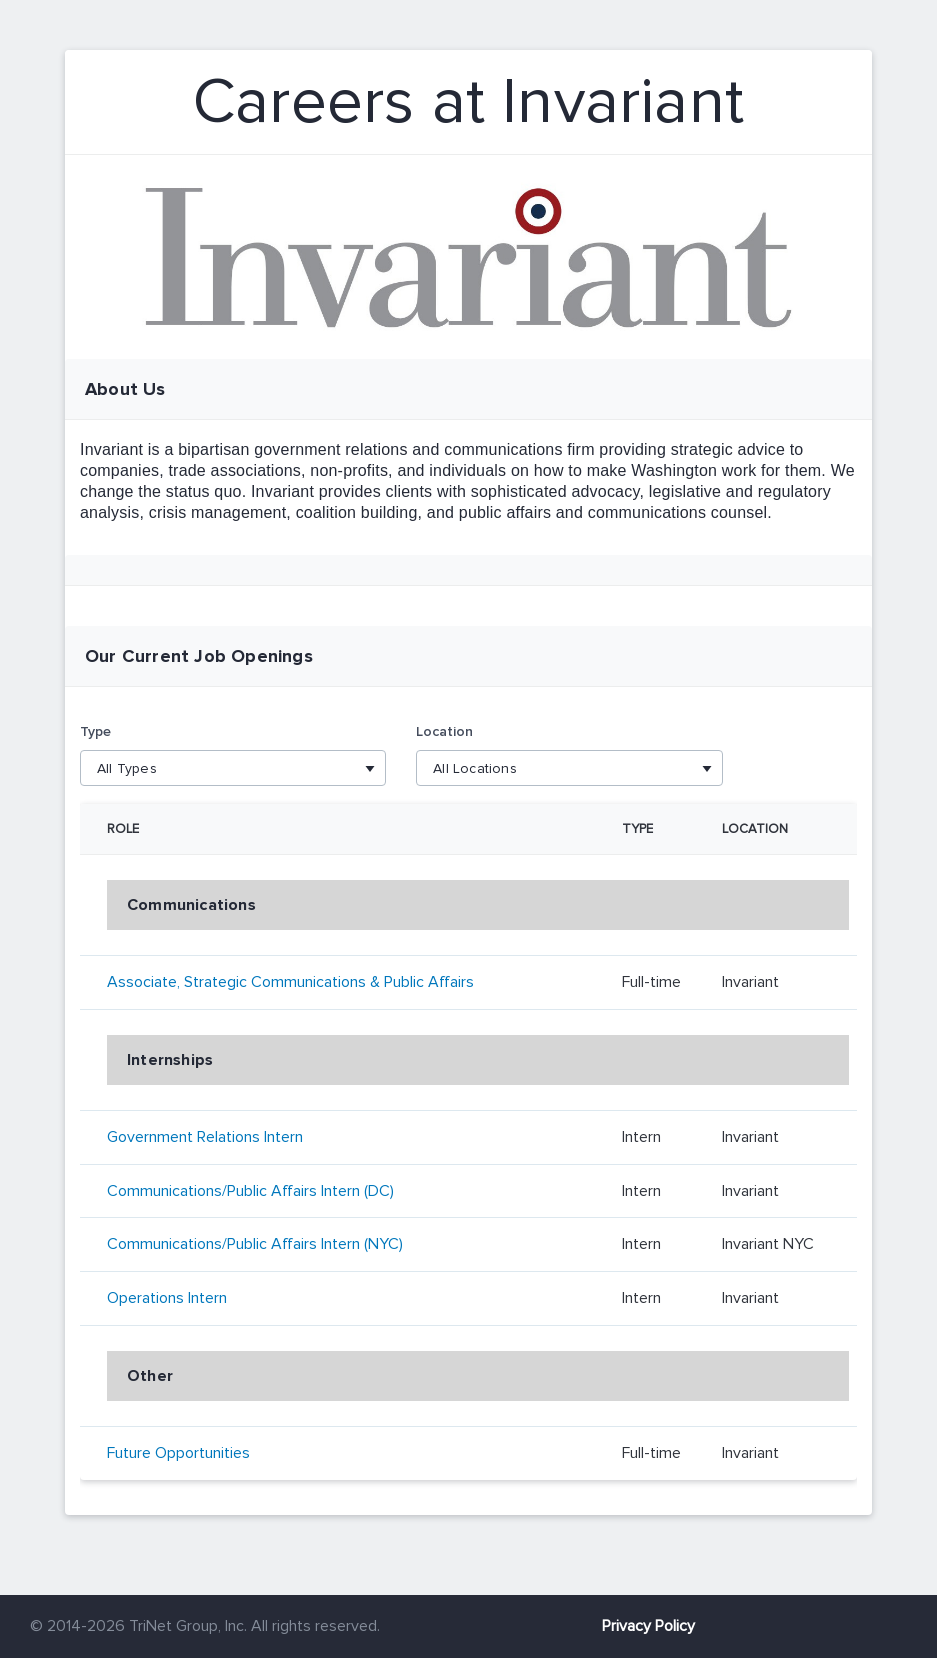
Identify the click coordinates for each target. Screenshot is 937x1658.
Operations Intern (167, 1298)
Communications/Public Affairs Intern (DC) (250, 1191)
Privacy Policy (648, 1626)
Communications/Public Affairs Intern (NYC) (255, 1244)
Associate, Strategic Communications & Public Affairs (290, 982)
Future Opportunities (178, 1453)
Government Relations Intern (205, 1137)
